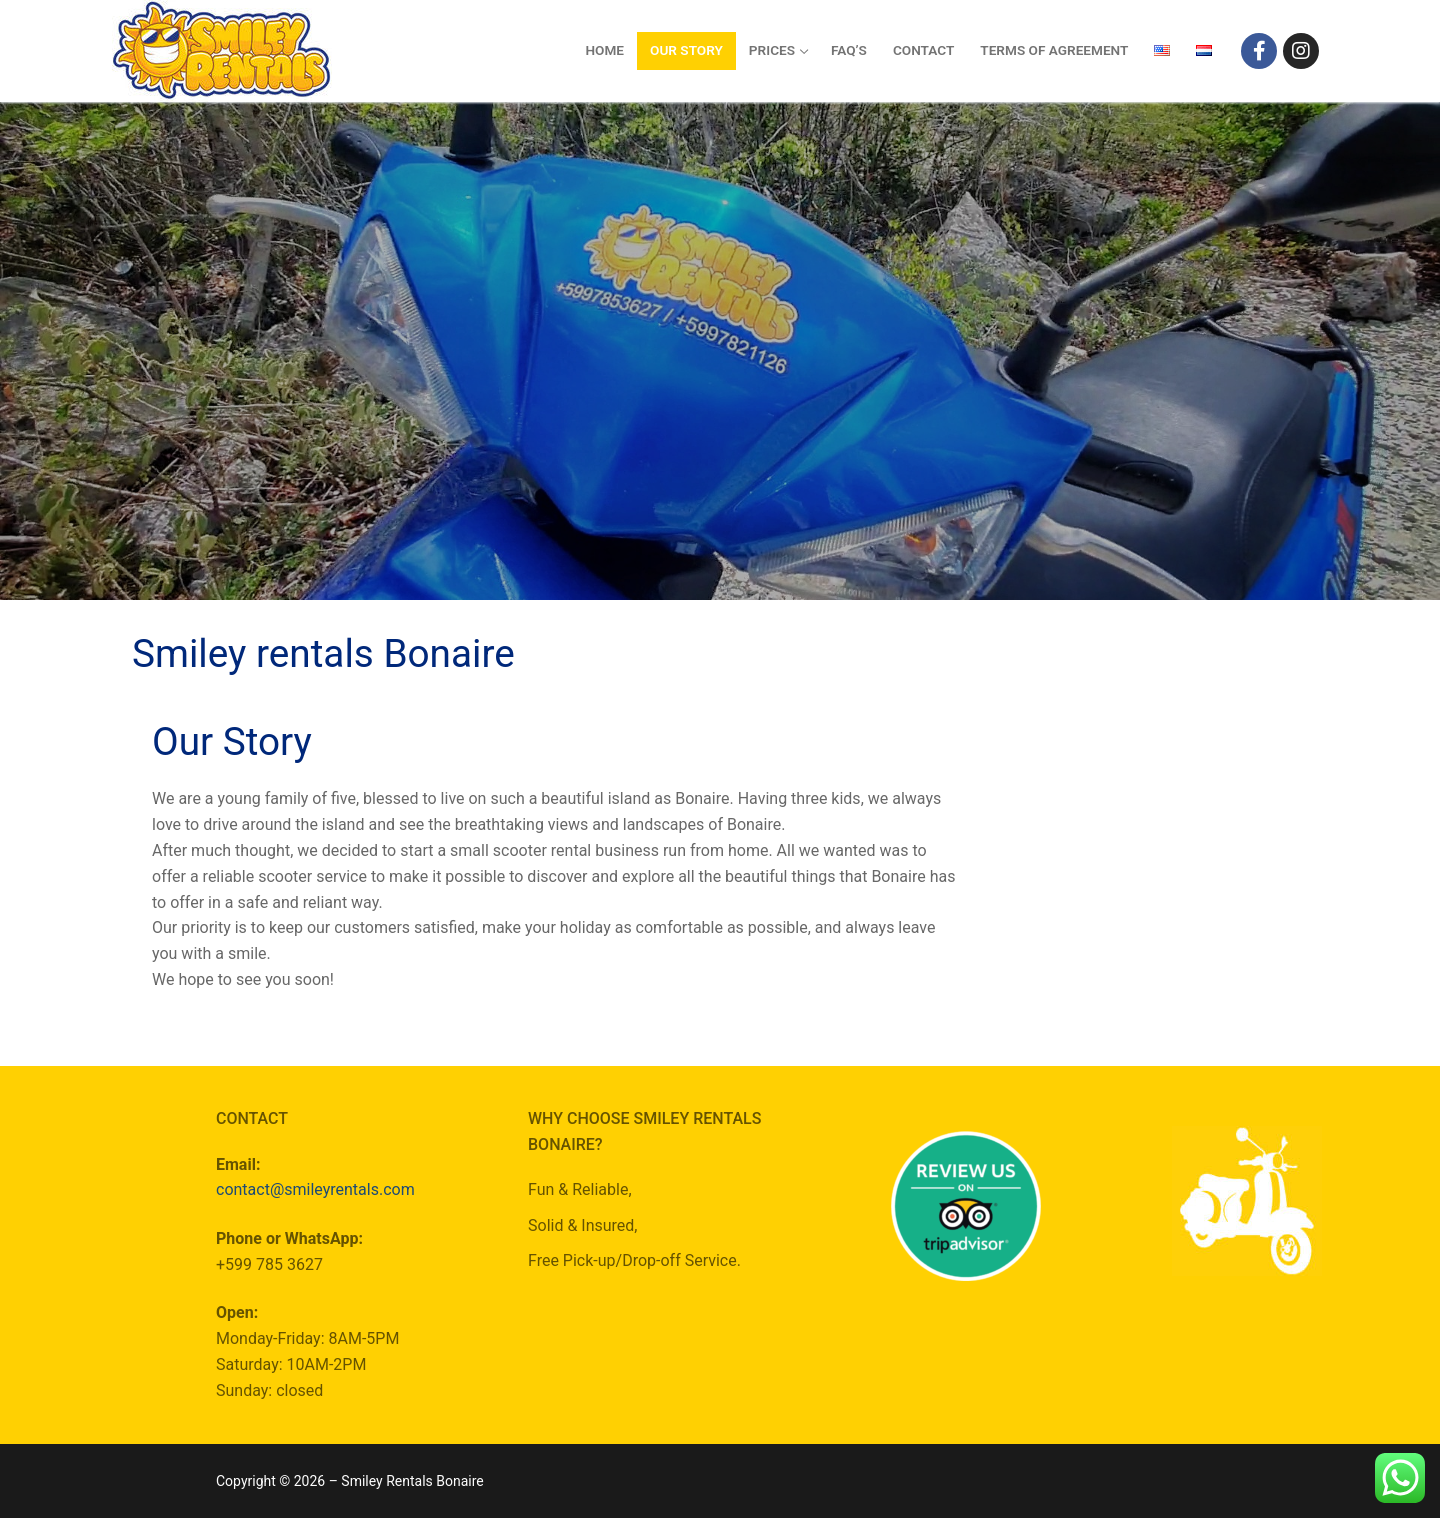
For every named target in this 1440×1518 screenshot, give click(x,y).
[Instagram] (1301, 51)
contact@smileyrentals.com (315, 1189)
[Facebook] (1259, 51)
